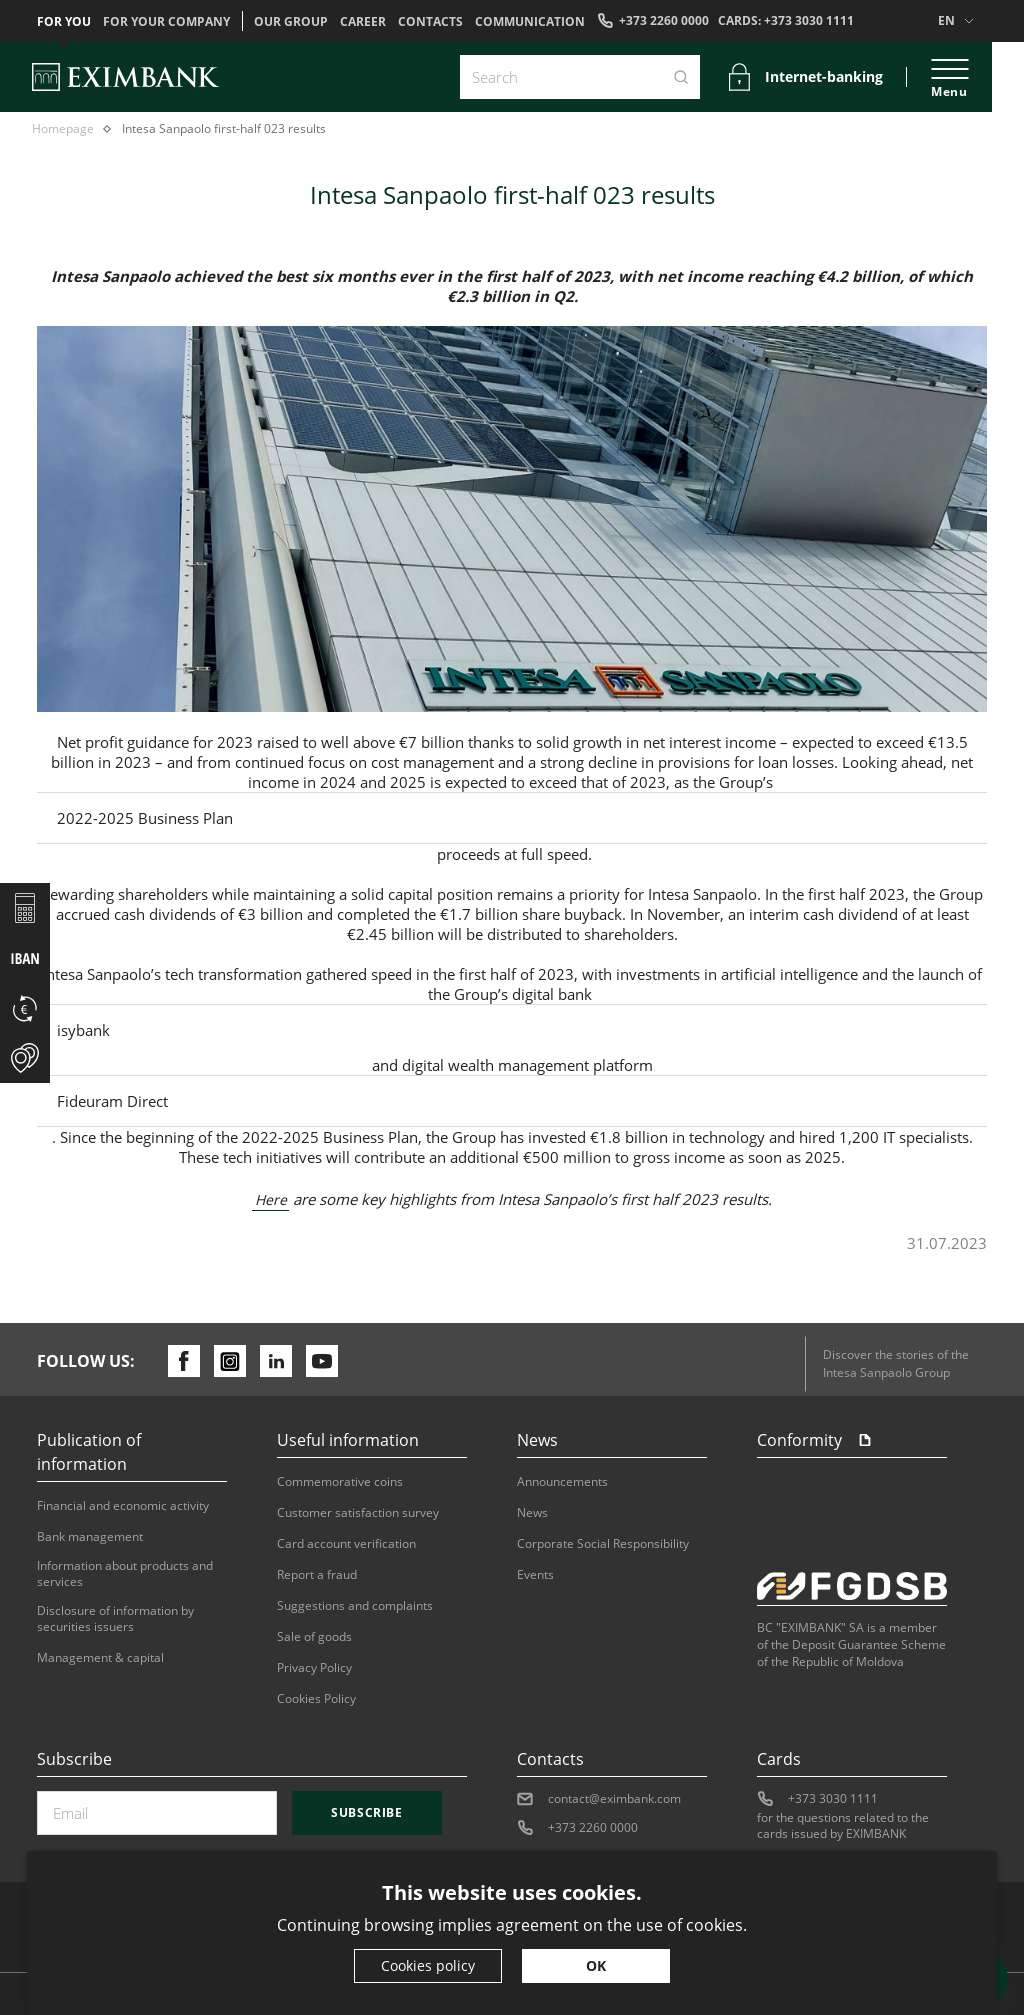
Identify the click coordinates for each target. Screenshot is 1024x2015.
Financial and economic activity (123, 1506)
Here (271, 1199)
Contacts (430, 22)
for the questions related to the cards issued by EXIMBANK (843, 1826)
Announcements (562, 1482)
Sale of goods (314, 1637)
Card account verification (346, 1544)
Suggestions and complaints (355, 1606)
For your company (166, 22)
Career (363, 22)
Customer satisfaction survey (358, 1513)
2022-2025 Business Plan (145, 818)
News (532, 1513)
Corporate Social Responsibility (603, 1544)
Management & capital (100, 1658)
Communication (530, 22)
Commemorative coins (340, 1482)
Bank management (90, 1537)
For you (64, 22)
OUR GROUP (291, 22)
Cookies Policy (316, 1699)
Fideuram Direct (112, 1101)
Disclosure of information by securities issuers (115, 1619)
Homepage (63, 129)
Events (535, 1575)
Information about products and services (125, 1574)
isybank (83, 1030)
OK (596, 1965)
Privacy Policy (314, 1668)
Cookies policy (428, 1965)
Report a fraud (317, 1575)
